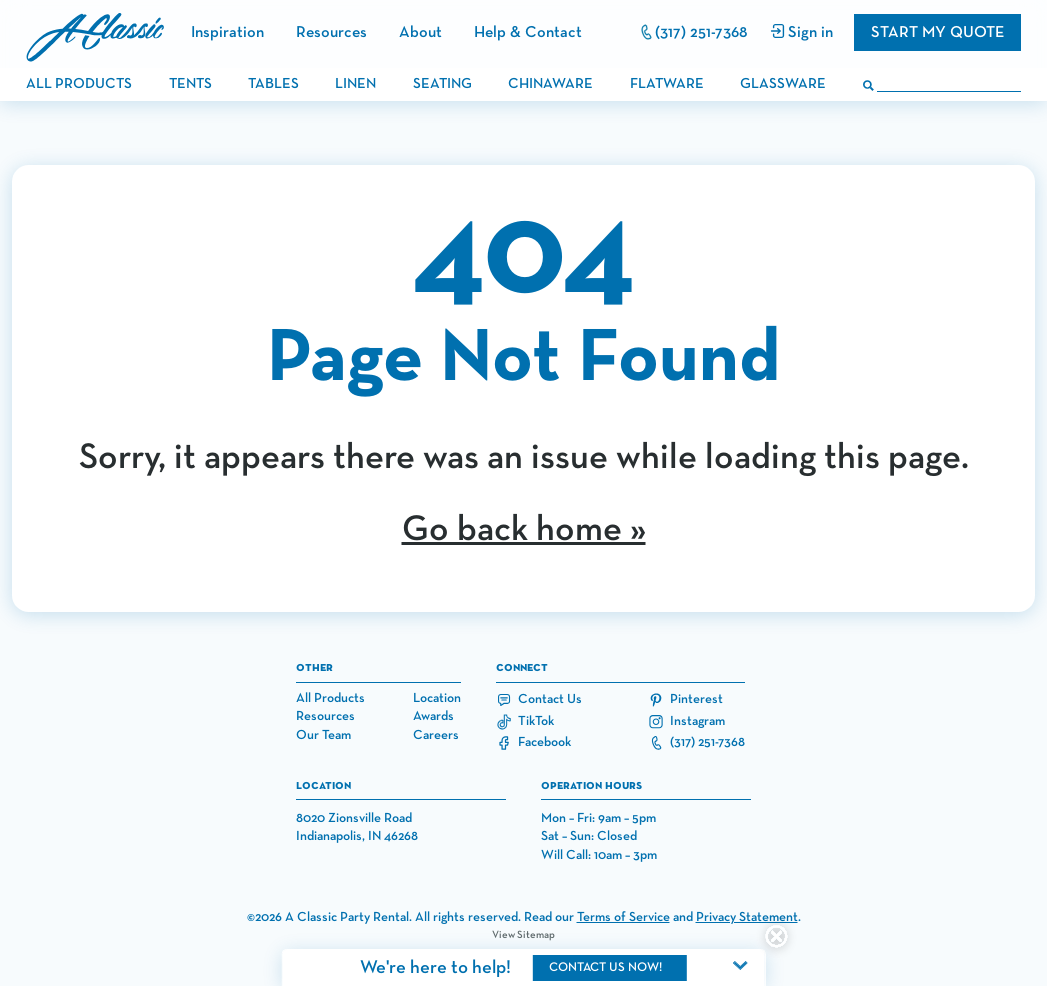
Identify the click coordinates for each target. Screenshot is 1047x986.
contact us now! (605, 967)
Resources (331, 32)
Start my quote (937, 32)
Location (437, 698)
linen (355, 84)
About (420, 32)
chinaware (550, 84)
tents (190, 84)
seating (442, 84)
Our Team (323, 735)
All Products (330, 698)
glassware (783, 84)
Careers (436, 735)
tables (273, 84)
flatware (667, 84)
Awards (433, 716)
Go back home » (524, 530)
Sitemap (536, 935)
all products (79, 84)
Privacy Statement (747, 917)
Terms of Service (623, 917)
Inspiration (227, 32)
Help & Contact (528, 32)
